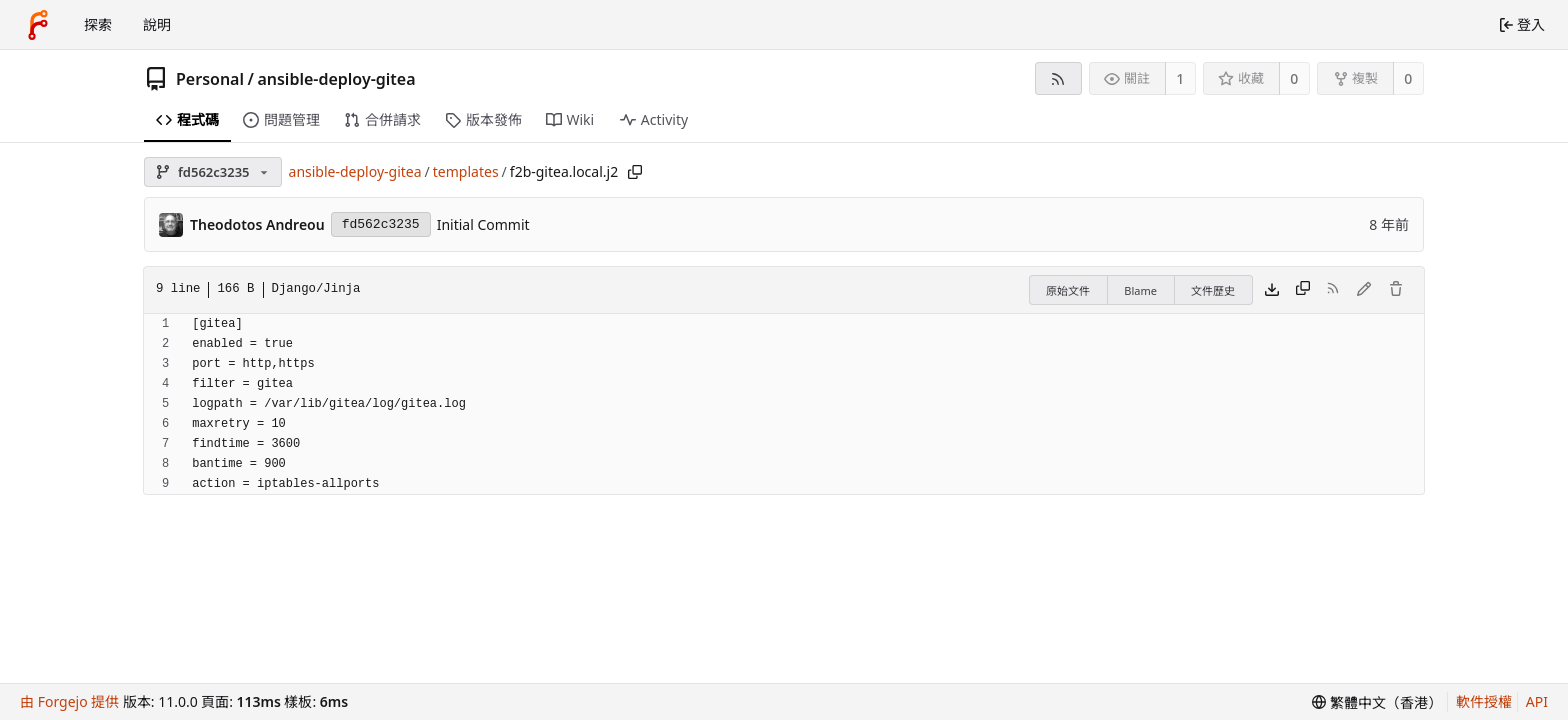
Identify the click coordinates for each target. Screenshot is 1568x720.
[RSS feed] (1058, 78)
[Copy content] (1303, 290)
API (1537, 701)
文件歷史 (1213, 290)
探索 (98, 24)
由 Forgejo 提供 (69, 701)
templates (466, 171)
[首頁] (38, 25)
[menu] (1377, 702)
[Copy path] (635, 172)
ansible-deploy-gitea (336, 79)
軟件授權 (1484, 701)
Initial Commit (483, 224)
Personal (210, 79)
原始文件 (1068, 290)
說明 (157, 24)
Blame (1140, 290)
